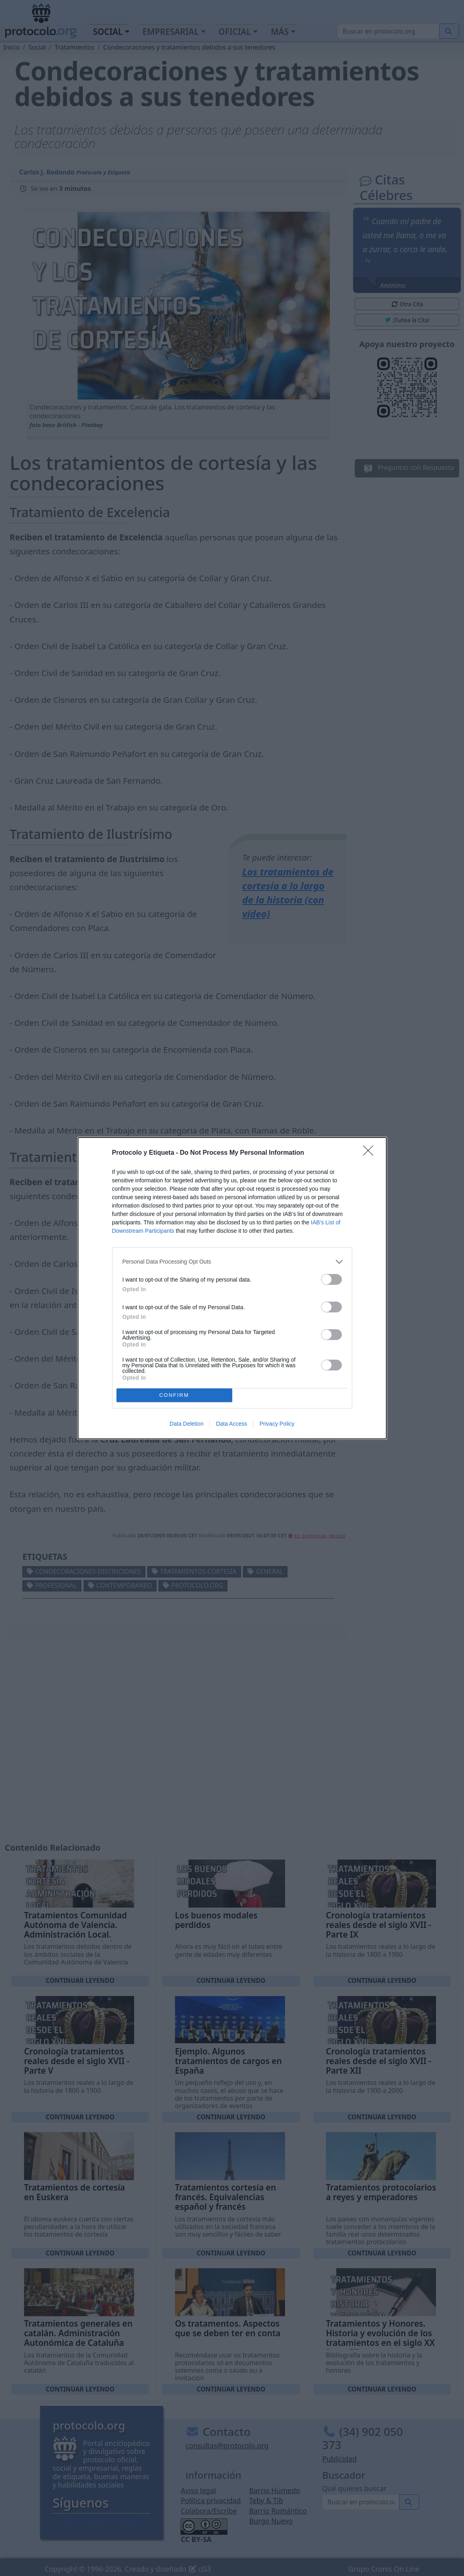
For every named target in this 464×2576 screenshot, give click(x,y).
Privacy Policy (276, 1423)
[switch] (331, 1279)
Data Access (231, 1423)
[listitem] (232, 1262)
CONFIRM (174, 1395)
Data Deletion (187, 1423)
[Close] (370, 1153)
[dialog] (232, 1288)
